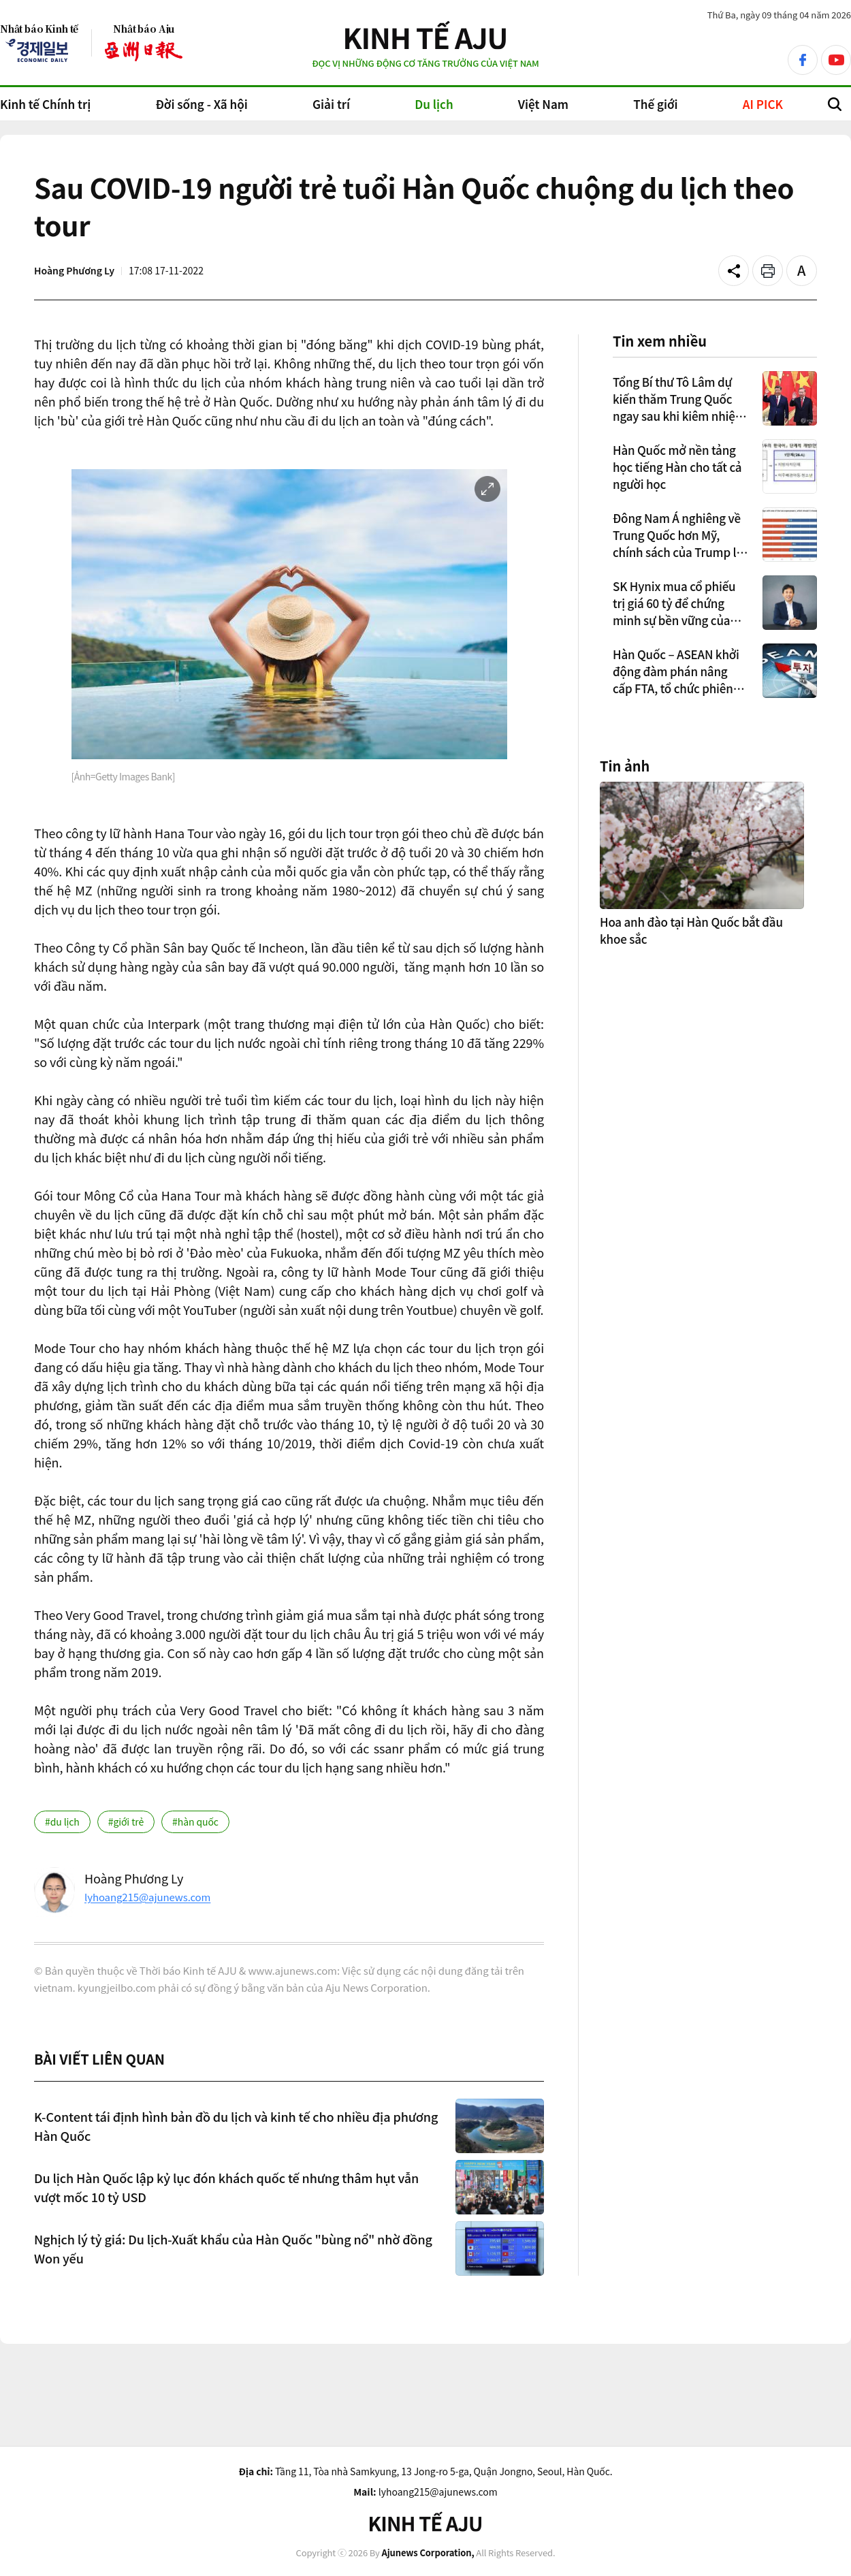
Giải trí (331, 103)
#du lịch (62, 1821)
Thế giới (655, 103)
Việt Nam (543, 103)
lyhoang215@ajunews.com (147, 1897)
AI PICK (763, 103)
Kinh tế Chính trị (45, 103)
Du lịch (434, 103)
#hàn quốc (195, 1821)
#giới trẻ (126, 1821)
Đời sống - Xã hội (201, 103)
